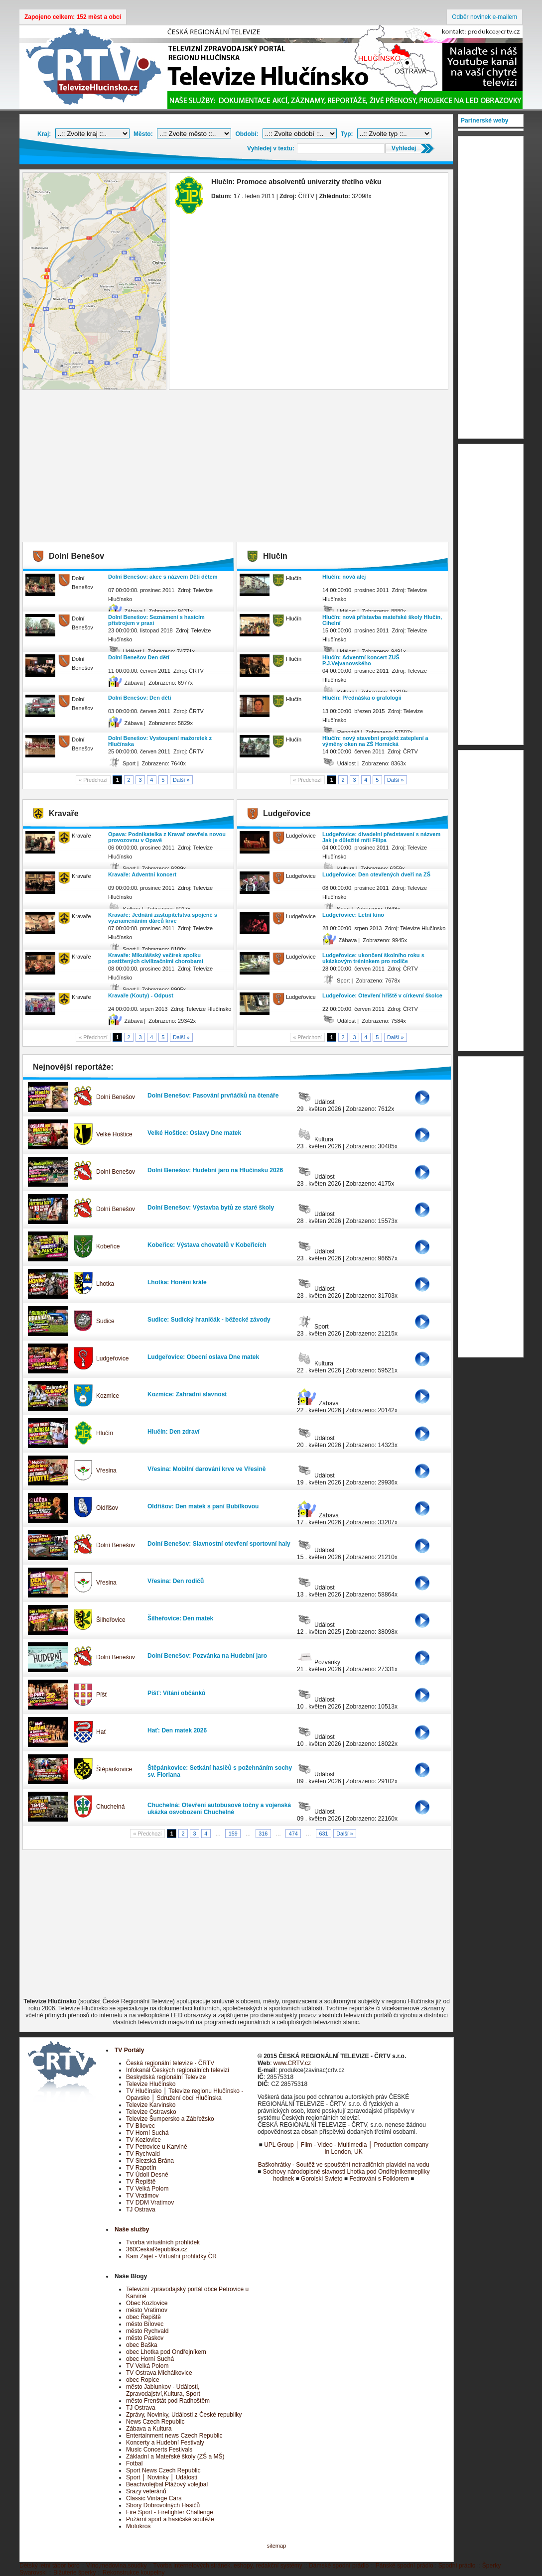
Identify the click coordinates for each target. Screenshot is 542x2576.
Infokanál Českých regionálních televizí (177, 2070)
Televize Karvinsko (150, 2104)
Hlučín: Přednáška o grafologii (362, 698)
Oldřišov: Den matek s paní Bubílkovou (203, 1506)
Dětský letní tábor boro (49, 2565)
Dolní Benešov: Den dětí (139, 698)
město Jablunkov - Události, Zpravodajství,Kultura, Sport (163, 2390)
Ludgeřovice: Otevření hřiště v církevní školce (382, 995)
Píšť (101, 1694)
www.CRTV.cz (292, 2063)
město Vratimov (146, 2310)
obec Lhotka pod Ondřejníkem (166, 2351)
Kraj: (44, 133)
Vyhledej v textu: (270, 148)
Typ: (347, 133)
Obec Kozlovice (146, 2303)
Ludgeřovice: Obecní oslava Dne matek (203, 1356)
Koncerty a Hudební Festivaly (165, 2442)
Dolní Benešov (115, 1097)
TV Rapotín (141, 2167)
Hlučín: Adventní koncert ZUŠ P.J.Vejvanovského (361, 660)
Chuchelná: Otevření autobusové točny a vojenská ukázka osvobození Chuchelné (219, 1809)
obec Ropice (142, 2379)
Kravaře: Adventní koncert (142, 874)
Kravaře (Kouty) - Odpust (140, 995)
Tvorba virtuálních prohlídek (163, 2242)
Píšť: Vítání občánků (176, 1693)
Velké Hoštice (114, 1134)
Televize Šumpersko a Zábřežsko (170, 2118)
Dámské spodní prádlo (339, 2565)
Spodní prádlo (457, 2565)
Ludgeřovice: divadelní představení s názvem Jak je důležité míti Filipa (381, 837)
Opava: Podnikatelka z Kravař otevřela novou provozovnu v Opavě (167, 837)
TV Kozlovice (143, 2139)
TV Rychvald (143, 2153)
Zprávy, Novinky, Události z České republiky (184, 2414)
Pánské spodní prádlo (404, 2565)
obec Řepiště (143, 2317)
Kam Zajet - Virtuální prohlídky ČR (171, 2256)
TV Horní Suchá (147, 2132)
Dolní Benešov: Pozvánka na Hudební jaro (207, 1655)
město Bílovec (144, 2324)
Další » (181, 780)
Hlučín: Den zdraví (173, 1431)
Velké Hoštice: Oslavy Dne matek (194, 1132)
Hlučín (104, 1433)
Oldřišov (107, 1507)
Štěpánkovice (114, 1769)
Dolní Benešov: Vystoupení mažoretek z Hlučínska (160, 741)
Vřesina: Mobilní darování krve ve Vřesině (206, 1469)
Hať (101, 1731)
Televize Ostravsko (151, 2111)
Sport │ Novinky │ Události (161, 2477)
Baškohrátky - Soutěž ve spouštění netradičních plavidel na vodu (343, 2164)
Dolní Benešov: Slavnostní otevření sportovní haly (218, 1543)
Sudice (105, 1321)
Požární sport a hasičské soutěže (170, 2519)
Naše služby (132, 2229)
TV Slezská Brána (150, 2160)
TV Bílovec (140, 2125)
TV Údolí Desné (147, 2174)
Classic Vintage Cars (153, 2498)
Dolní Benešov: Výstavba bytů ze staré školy (210, 1207)
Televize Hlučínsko (150, 2084)
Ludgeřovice (112, 1358)
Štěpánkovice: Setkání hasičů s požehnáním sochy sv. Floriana (219, 1771)
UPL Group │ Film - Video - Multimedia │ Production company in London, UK (346, 2148)
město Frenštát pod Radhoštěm (168, 2400)
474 (293, 1834)
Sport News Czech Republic (163, 2470)
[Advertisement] (236, 467)
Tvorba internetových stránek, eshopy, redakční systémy (227, 2565)
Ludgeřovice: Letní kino (353, 915)
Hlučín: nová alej (344, 577)
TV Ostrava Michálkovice (159, 2372)
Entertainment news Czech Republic (174, 2435)
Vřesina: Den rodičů (175, 1581)
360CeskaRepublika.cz (156, 2249)
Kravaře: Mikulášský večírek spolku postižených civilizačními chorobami (155, 958)
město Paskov (144, 2337)
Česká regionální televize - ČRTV (170, 2063)
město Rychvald (147, 2331)
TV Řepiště (140, 2181)
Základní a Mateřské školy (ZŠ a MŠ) (175, 2456)
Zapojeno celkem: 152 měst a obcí (72, 16)
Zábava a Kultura (148, 2428)
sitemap (276, 2546)
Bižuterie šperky (74, 2572)
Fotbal (134, 2463)
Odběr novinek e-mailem (484, 16)
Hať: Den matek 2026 (177, 1730)
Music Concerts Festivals (159, 2449)
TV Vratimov (142, 2195)
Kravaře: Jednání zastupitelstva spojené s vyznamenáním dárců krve (162, 918)
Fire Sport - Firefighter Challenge (169, 2512)
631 (323, 1834)
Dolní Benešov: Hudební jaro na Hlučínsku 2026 (215, 1170)
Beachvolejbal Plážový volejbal (167, 2484)
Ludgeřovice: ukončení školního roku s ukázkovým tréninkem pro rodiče (373, 958)
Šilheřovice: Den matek (180, 1618)
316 (263, 1834)
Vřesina (106, 1470)
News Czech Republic (155, 2421)
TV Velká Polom (147, 2188)
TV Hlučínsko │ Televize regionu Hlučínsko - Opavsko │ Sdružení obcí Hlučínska (184, 2094)
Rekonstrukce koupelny (134, 2572)
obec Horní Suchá (150, 2358)
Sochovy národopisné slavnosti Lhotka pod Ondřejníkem (337, 2171)
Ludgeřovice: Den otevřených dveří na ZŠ (376, 874)
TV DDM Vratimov (150, 2202)
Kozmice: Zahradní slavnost (187, 1394)
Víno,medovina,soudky (116, 2565)
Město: (143, 133)
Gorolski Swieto (321, 2178)
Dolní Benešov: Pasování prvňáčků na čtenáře (212, 1095)
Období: (246, 133)
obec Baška (141, 2344)
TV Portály (129, 2050)
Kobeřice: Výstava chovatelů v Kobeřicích (207, 1244)
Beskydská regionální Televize (166, 2077)
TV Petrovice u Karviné (156, 2146)
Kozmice (107, 1395)
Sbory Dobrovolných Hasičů (163, 2505)
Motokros (138, 2526)
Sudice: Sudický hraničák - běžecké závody (209, 1319)
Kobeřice (108, 1246)
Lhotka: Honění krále (177, 1282)
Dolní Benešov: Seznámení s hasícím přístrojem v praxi (156, 620)
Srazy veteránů (146, 2491)
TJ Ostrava (140, 2209)
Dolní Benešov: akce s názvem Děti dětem (162, 577)
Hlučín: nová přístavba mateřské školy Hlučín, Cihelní (382, 620)
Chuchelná (110, 1806)
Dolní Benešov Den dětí (138, 657)
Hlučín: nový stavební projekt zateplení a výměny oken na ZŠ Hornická (375, 741)
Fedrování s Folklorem (378, 2178)
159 (233, 1834)
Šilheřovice (111, 1619)
